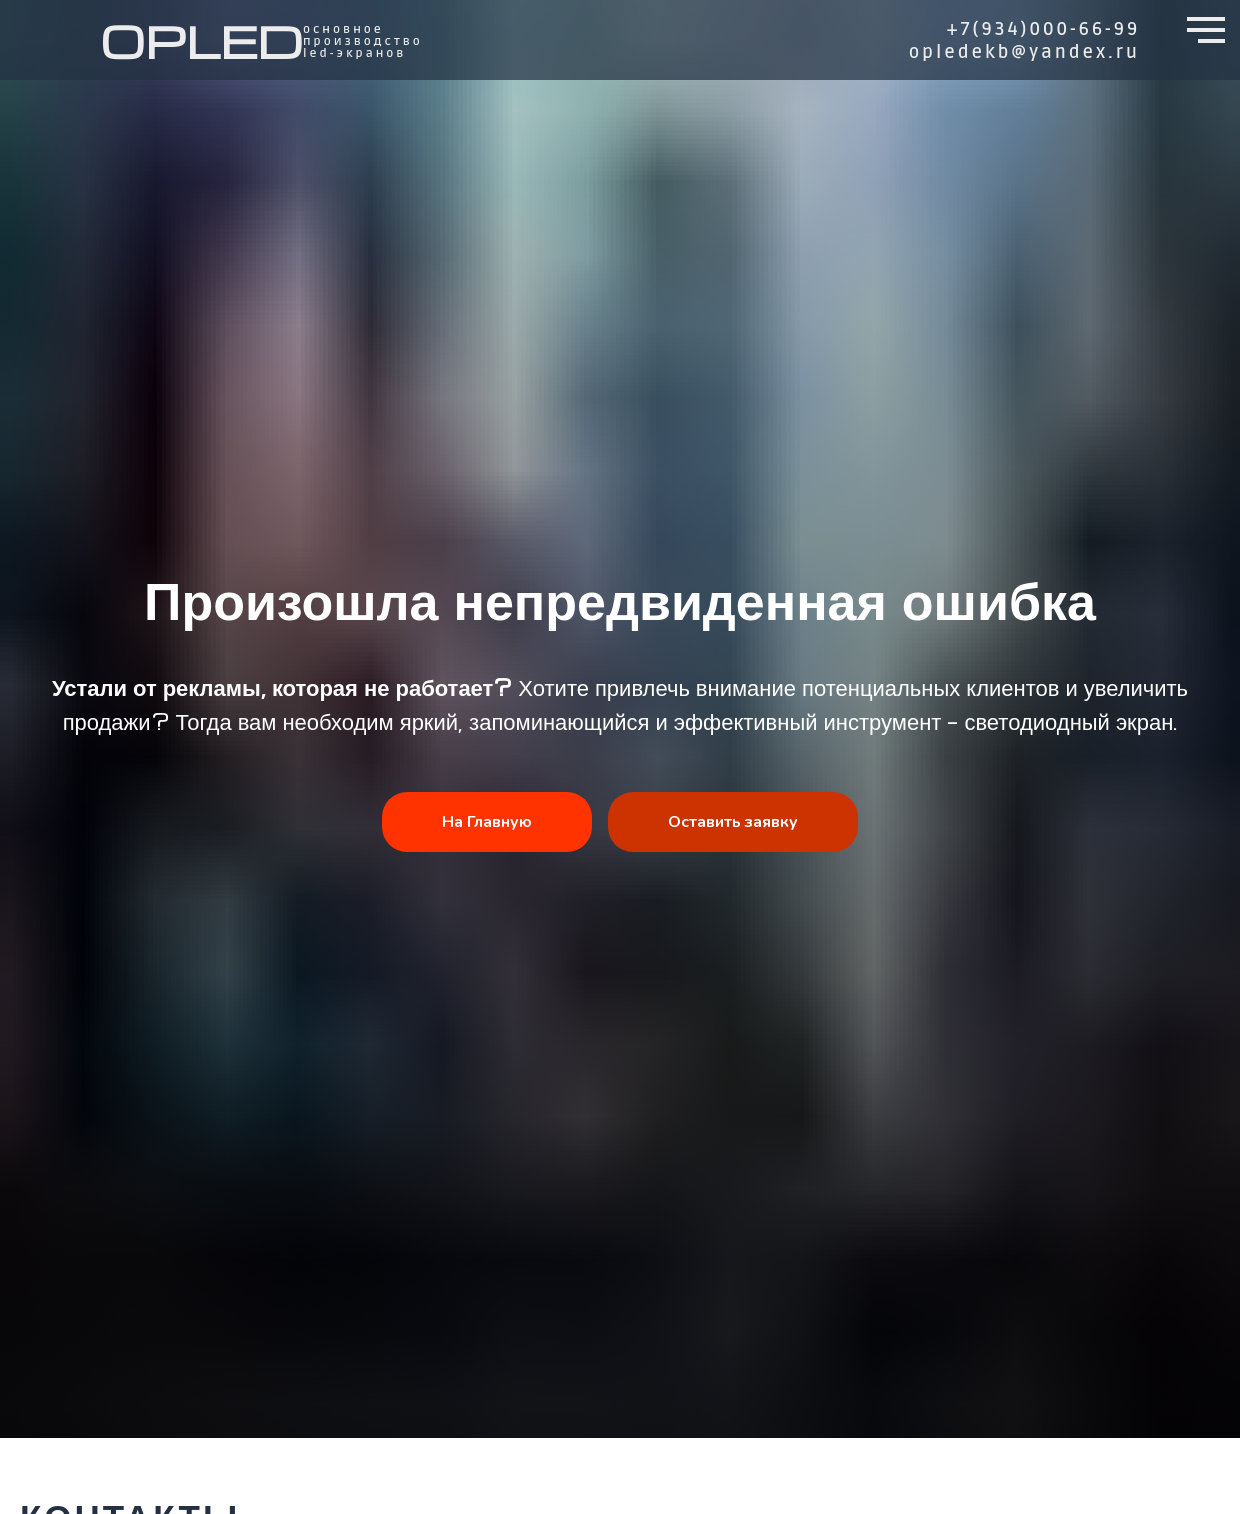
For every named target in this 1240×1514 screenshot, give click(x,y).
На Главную (487, 822)
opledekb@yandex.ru (1024, 52)
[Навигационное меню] (1206, 30)
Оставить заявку (733, 822)
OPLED (201, 40)
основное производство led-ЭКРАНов (363, 41)
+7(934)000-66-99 (1043, 29)
